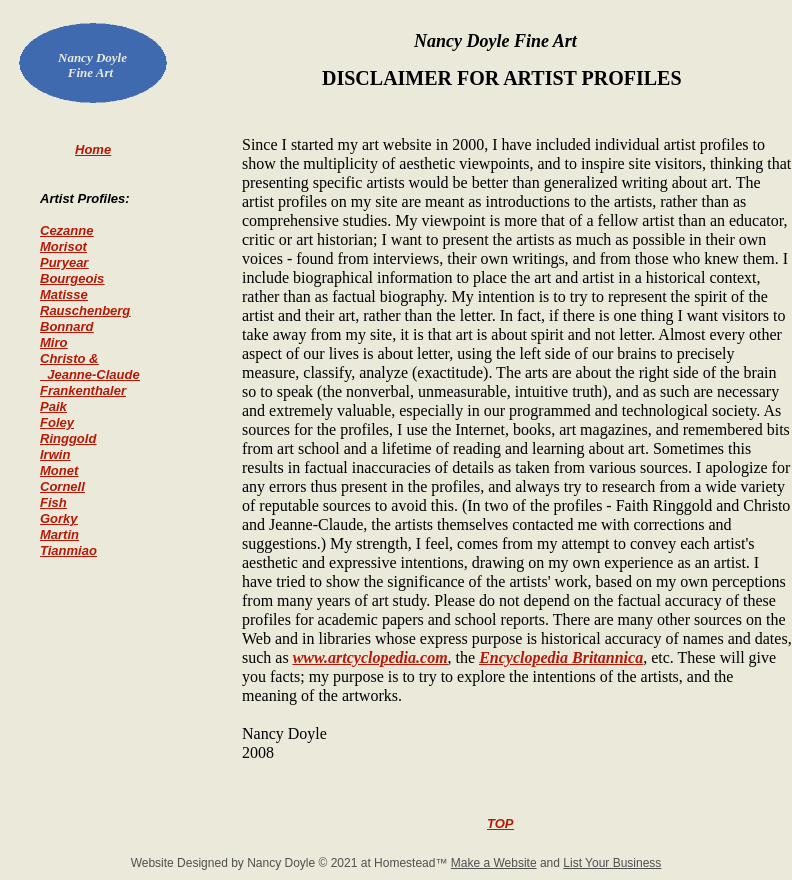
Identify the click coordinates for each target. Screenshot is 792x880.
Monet (59, 470)
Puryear (64, 262)
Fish (53, 502)
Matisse (64, 294)
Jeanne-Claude (90, 374)
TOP (500, 823)
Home (93, 149)
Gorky (59, 518)
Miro (53, 342)
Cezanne (66, 230)
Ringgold (68, 438)
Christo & (69, 358)
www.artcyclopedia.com (370, 657)
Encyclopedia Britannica (561, 657)
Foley (57, 422)
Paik (53, 406)
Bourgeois (72, 278)
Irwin (55, 454)
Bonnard (66, 326)
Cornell (62, 486)
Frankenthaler (83, 390)
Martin (59, 534)
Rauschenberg (85, 310)
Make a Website (494, 863)
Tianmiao (68, 550)
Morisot (63, 246)
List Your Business (612, 863)
